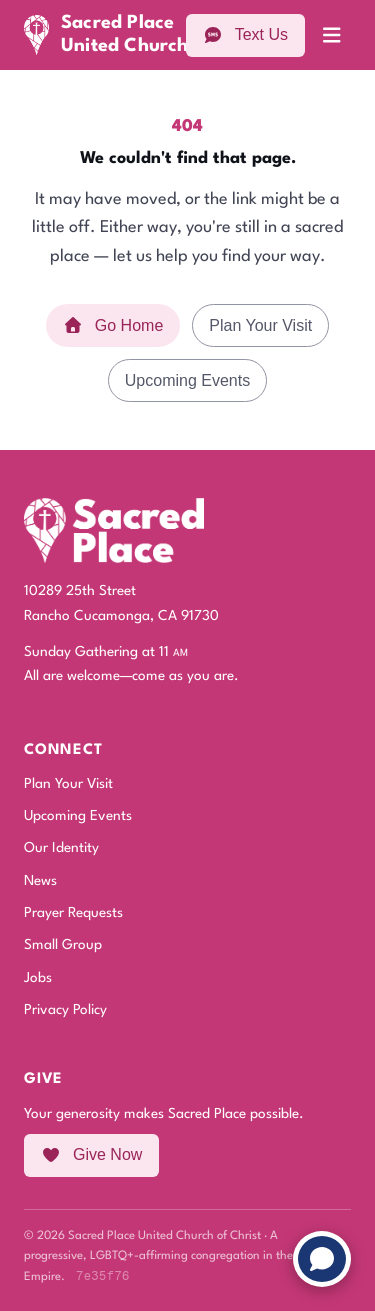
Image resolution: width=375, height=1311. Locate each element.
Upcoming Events (187, 380)
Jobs (38, 978)
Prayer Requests (73, 913)
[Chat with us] (322, 1259)
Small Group (63, 945)
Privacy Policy (65, 1010)
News (40, 881)
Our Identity (61, 848)
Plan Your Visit (260, 325)
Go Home (113, 325)
